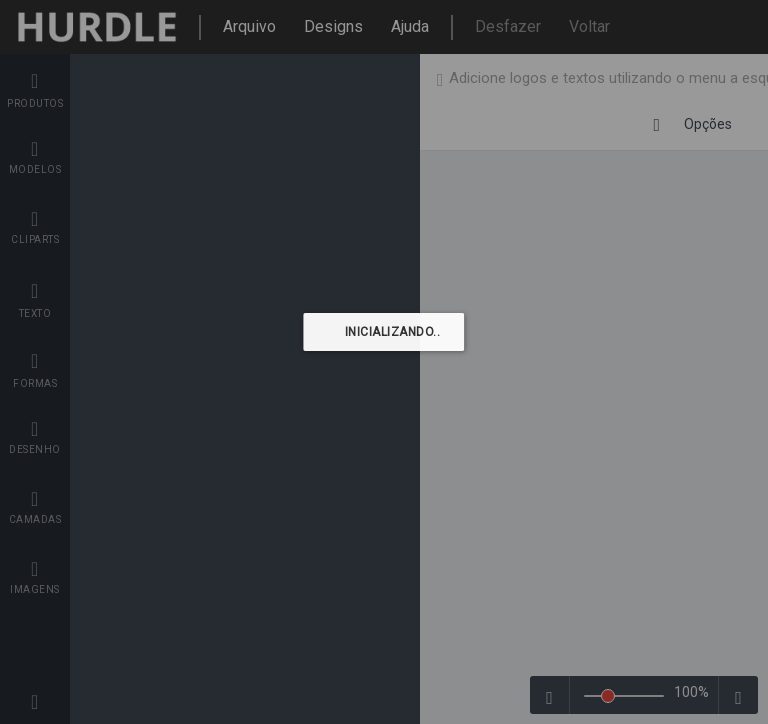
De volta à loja (673, 78)
